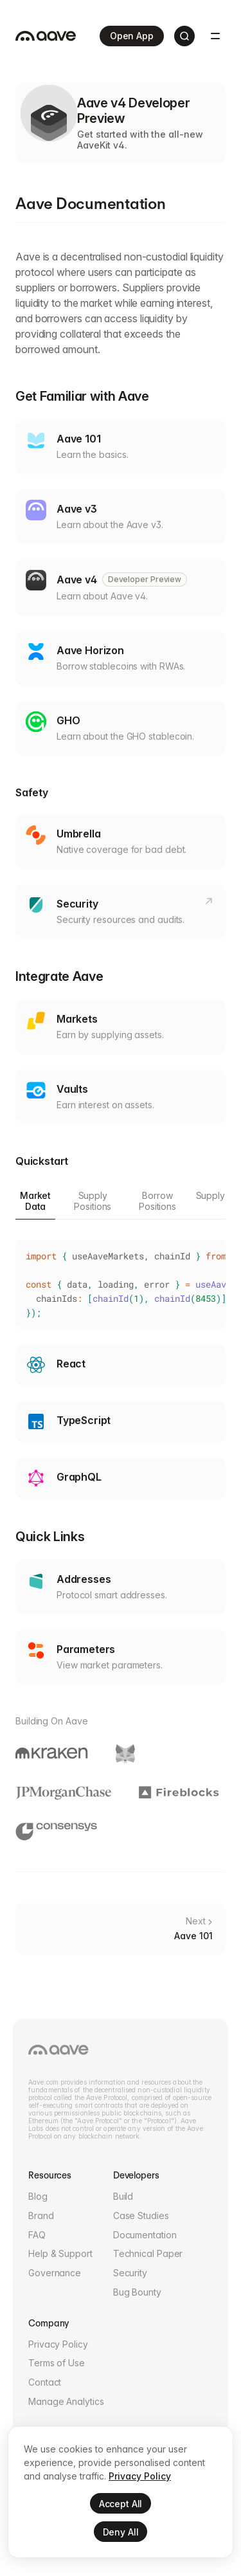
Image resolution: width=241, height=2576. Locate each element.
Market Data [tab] (35, 1201)
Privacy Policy (58, 2344)
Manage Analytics (66, 2401)
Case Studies (141, 2215)
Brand (41, 2215)
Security (130, 2272)
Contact (44, 2382)
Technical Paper (148, 2253)
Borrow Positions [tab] (157, 1201)
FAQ (37, 2234)
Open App (133, 36)
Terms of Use (56, 2362)
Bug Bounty (137, 2292)
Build (123, 2196)
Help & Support (60, 2253)
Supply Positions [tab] (92, 1201)
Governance (54, 2272)
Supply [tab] (210, 1195)
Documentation (145, 2234)
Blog (38, 2196)
